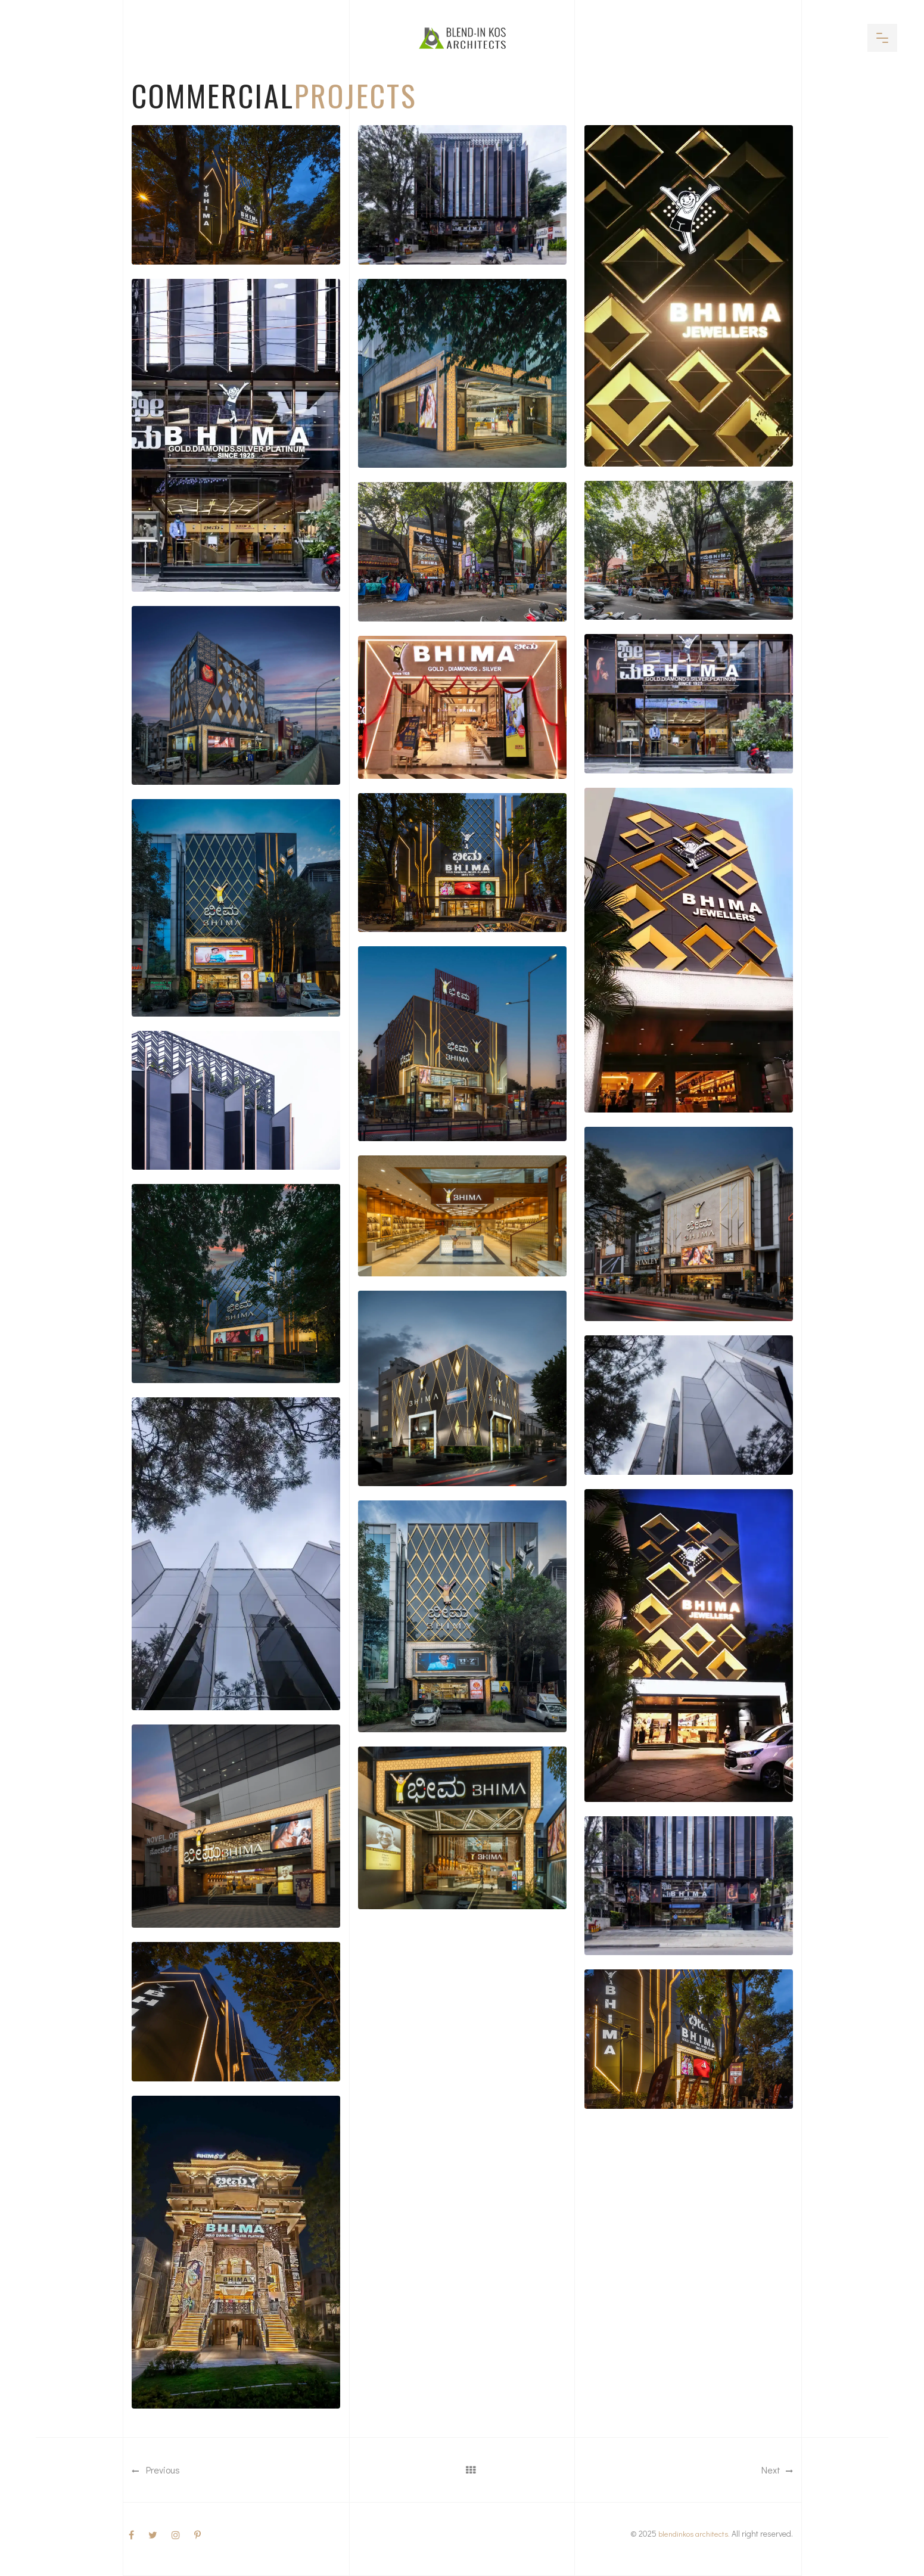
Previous (156, 2470)
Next (777, 2470)
